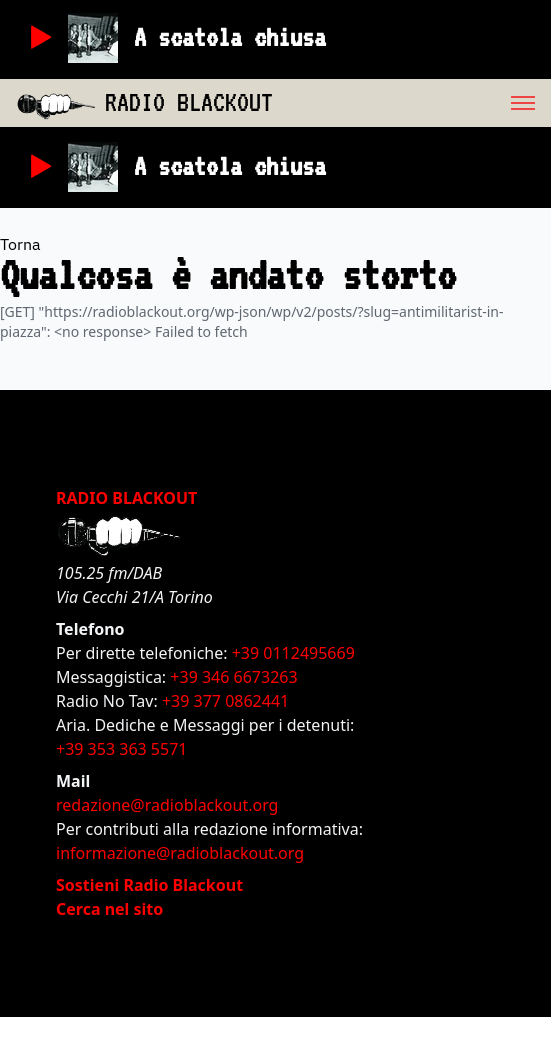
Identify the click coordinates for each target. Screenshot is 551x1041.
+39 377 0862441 (225, 701)
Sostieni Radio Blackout (149, 885)
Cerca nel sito (109, 909)
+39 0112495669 (293, 653)
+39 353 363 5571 (121, 749)
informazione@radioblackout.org (180, 853)
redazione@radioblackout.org (167, 805)
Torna (20, 244)
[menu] (412, 103)
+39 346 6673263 (233, 677)
